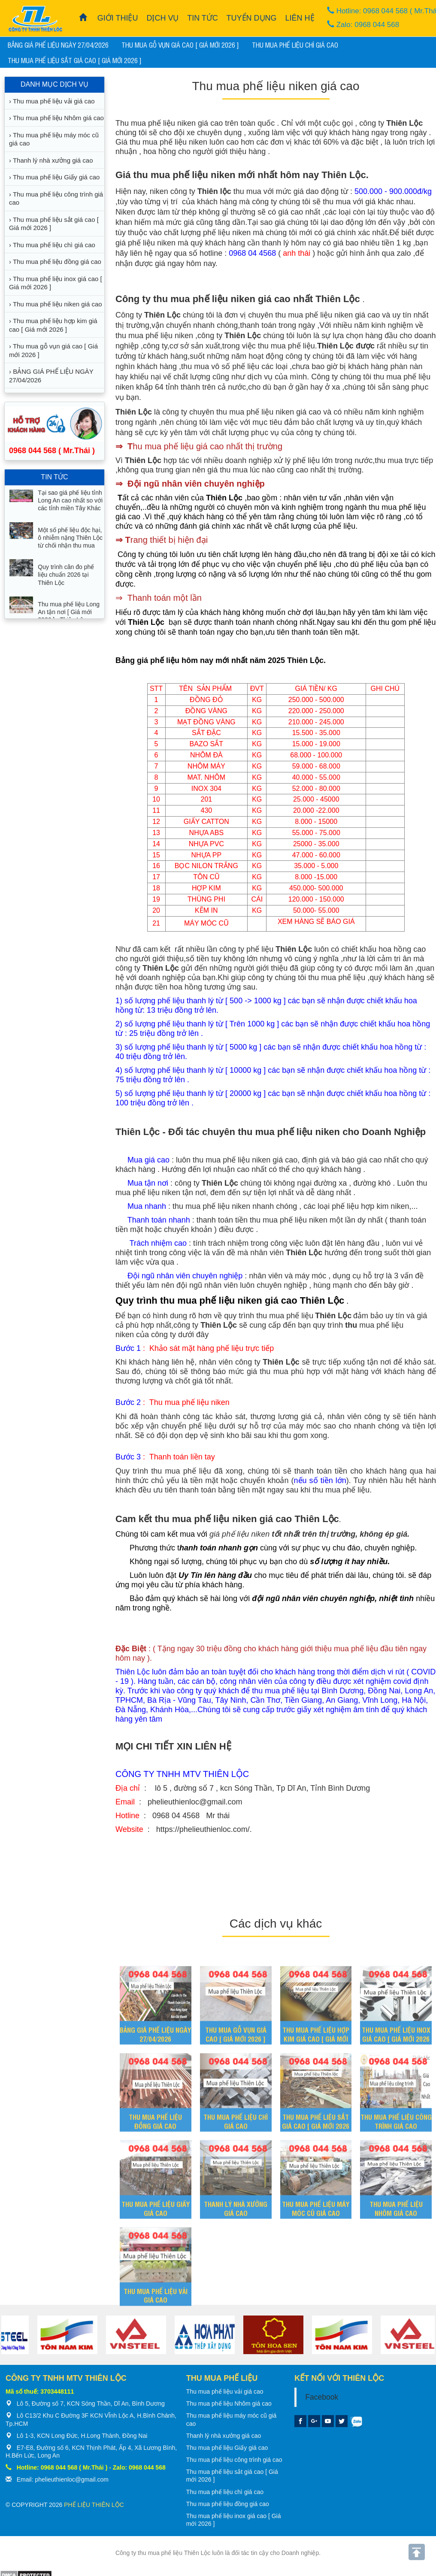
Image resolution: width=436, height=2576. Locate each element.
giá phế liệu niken (145, 243)
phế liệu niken (245, 1160)
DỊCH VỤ (162, 18)
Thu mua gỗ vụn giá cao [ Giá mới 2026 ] (180, 44)
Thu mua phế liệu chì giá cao (295, 44)
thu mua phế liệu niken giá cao (268, 412)
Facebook (321, 2397)
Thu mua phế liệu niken (155, 123)
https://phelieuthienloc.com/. (204, 1829)
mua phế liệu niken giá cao (334, 315)
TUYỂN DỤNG (252, 18)
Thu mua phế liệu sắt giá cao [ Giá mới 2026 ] (75, 60)
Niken (125, 212)
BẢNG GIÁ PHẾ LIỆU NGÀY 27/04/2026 (58, 44)
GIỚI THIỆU (117, 18)
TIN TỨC (202, 18)
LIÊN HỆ (300, 18)
